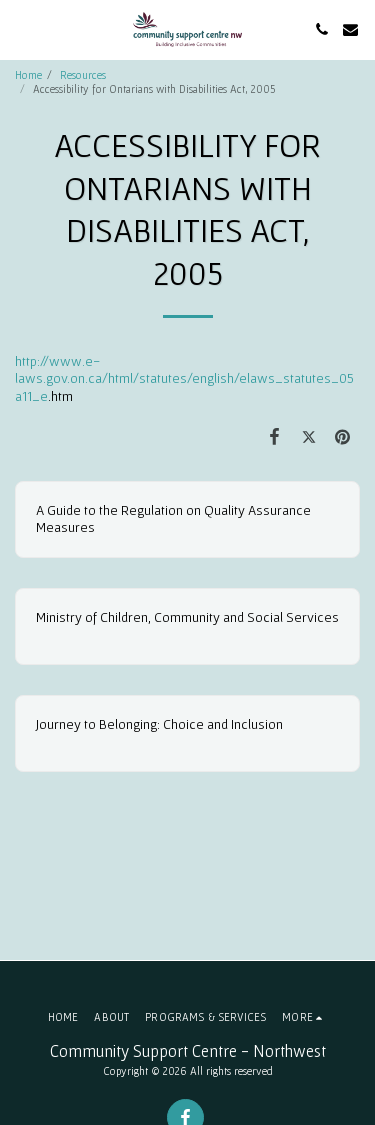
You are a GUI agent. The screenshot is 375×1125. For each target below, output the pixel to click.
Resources (83, 75)
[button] (22, 29)
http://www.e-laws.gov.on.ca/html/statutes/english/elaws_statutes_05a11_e (184, 378)
